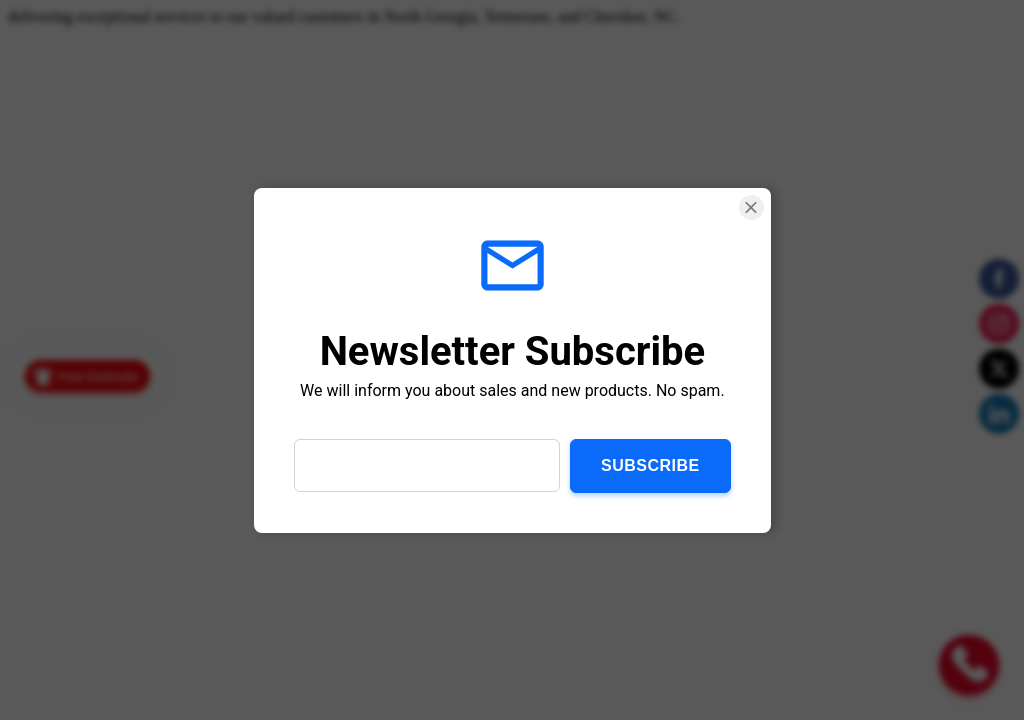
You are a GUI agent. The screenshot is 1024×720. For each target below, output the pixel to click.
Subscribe (650, 464)
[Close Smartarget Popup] (750, 207)
